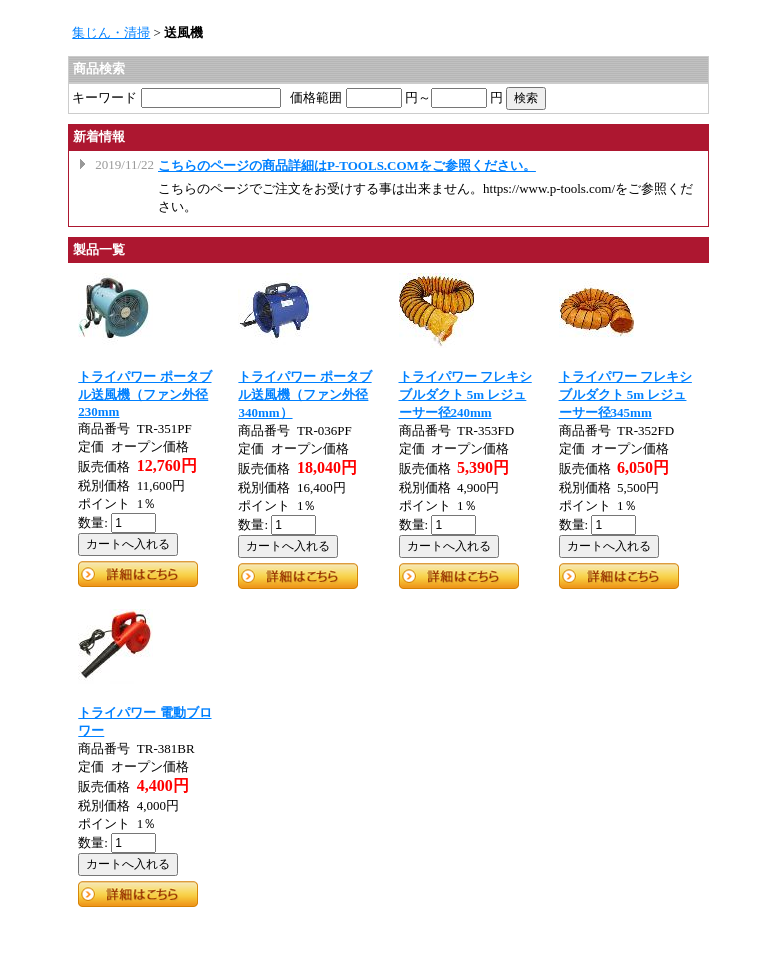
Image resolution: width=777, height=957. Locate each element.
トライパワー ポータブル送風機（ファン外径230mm (144, 394)
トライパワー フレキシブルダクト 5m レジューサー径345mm (625, 394)
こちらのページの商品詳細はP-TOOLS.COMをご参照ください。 (347, 165)
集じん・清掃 (111, 32)
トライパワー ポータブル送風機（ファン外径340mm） (304, 394)
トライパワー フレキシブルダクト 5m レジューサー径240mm (465, 394)
